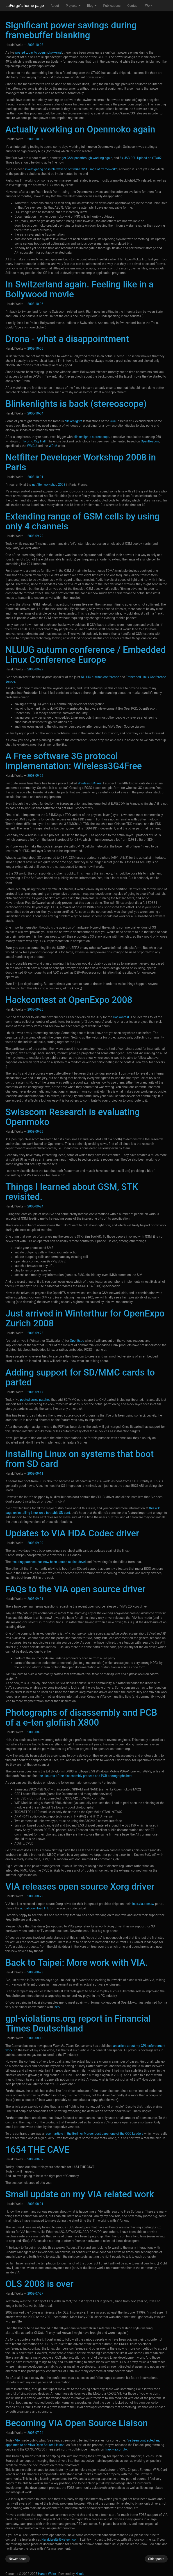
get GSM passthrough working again (86, 158)
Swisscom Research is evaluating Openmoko (72, 1117)
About (55, 5)
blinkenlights (73, 421)
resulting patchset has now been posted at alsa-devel (48, 1562)
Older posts (156, 2559)
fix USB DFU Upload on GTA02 (141, 158)
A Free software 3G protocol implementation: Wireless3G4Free (73, 761)
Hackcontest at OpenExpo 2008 (68, 1000)
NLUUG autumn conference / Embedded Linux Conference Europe (85, 655)
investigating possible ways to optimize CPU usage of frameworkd (71, 169)
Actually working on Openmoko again (80, 129)
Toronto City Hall (34, 441)
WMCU (32, 446)
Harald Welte (47, 2574)
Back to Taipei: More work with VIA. (76, 1962)
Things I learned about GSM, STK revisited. (71, 1192)
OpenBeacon (150, 441)
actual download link (34, 1908)
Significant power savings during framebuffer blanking (71, 30)
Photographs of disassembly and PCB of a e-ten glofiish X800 (81, 1717)
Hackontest (121, 1017)
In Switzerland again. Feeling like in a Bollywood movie (79, 289)
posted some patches (35, 1399)
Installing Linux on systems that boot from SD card (79, 1459)
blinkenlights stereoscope (91, 437)
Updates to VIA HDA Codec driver (72, 1533)
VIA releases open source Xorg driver (79, 1886)
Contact (132, 5)
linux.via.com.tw (143, 1904)
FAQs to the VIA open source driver (75, 1589)
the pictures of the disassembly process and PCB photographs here (85, 1776)
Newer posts (17, 2559)
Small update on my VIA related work (79, 2194)
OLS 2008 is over (39, 2284)
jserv (57, 2007)
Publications (112, 5)
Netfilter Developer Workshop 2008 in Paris (80, 462)
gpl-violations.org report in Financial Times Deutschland (78, 2023)
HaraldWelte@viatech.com (60, 2539)
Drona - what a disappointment (67, 339)
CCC (113, 421)
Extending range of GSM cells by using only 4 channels (82, 521)
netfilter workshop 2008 (48, 484)
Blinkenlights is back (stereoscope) (76, 404)
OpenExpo (77, 1340)
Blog (91, 5)
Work (148, 5)
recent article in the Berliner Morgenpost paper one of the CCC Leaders (94, 2133)
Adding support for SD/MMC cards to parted (80, 1377)
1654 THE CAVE (37, 2149)
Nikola (79, 2574)
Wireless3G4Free (89, 783)
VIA (17, 2440)
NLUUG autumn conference (100, 677)
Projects (73, 5)
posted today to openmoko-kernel (38, 52)
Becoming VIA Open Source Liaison (76, 2423)
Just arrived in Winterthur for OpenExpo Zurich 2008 (84, 1318)
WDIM (53, 446)
